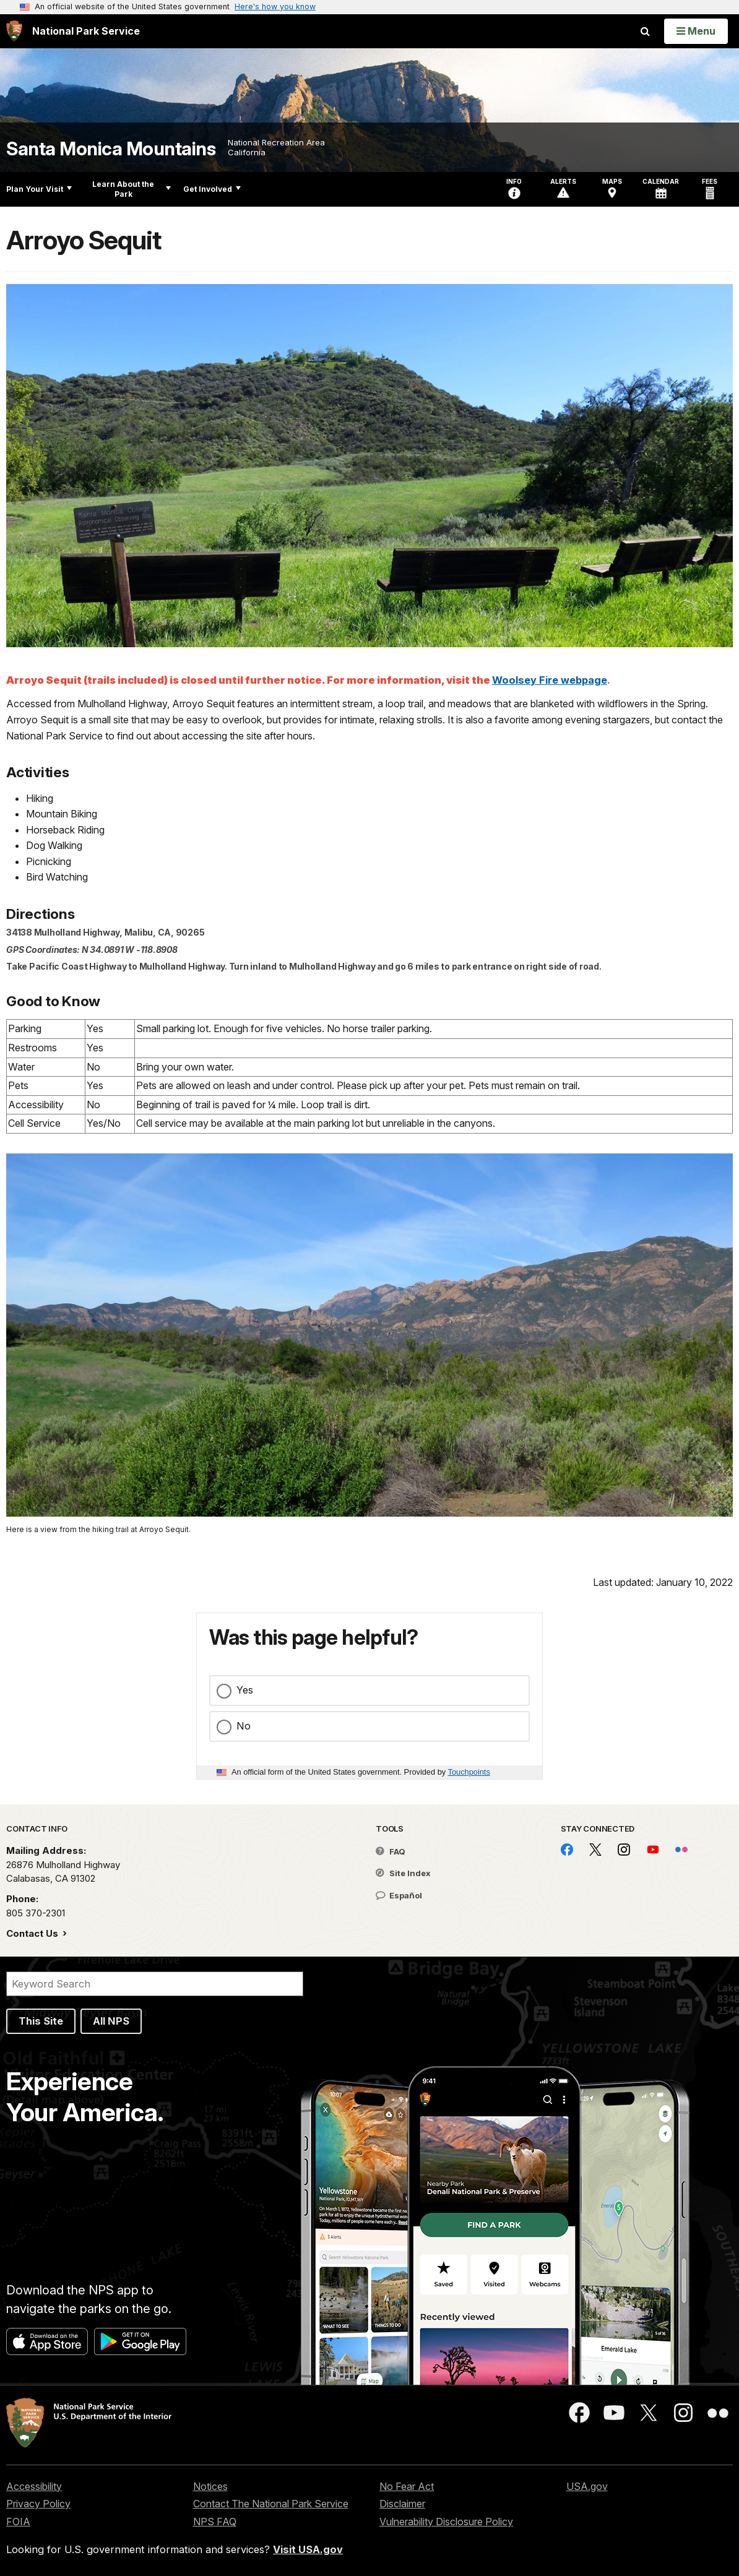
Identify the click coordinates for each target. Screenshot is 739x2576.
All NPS (111, 2021)
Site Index (403, 1873)
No (243, 1726)
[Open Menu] (696, 31)
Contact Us (33, 1933)
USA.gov (587, 2486)
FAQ (390, 1851)
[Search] (154, 1983)
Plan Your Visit (39, 189)
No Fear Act (406, 2486)
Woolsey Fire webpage (549, 680)
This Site (41, 2021)
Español (399, 1895)
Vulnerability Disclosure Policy (446, 2521)
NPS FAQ (214, 2521)
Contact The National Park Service (270, 2503)
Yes (244, 1690)
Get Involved (212, 189)
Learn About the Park (131, 189)
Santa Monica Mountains (110, 148)
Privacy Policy (38, 2503)
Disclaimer (402, 2503)
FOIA (18, 2521)
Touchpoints (469, 1772)
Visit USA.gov (308, 2549)
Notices (210, 2486)
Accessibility (34, 2486)
